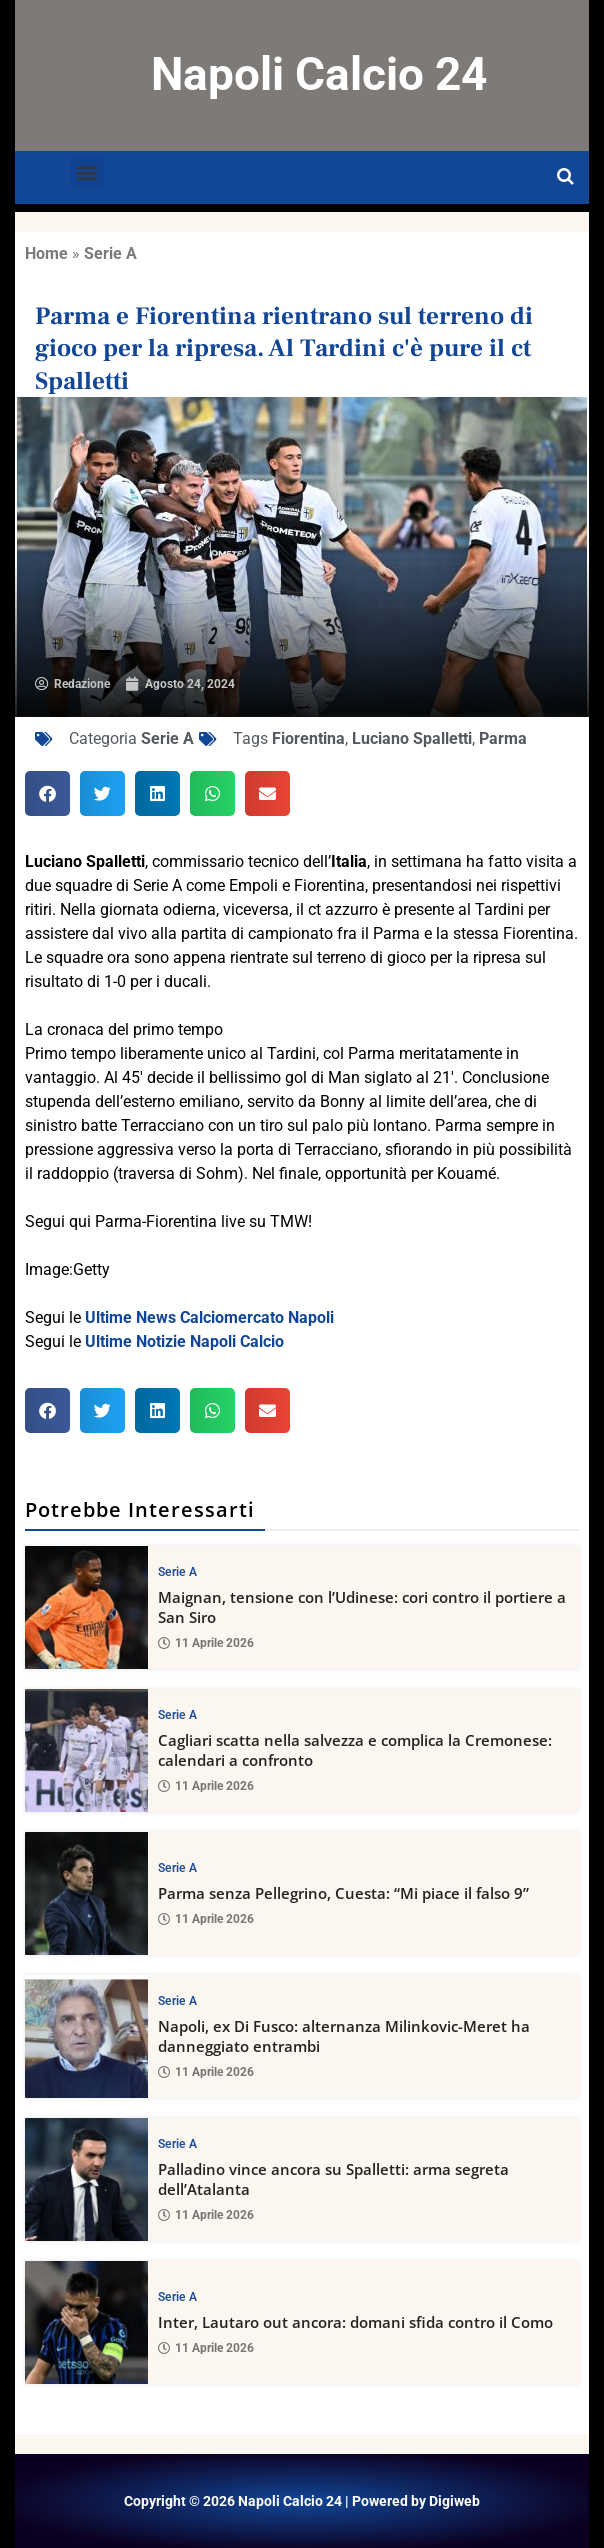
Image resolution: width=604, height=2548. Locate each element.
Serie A (110, 253)
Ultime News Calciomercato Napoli (209, 1317)
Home (46, 253)
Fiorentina (308, 738)
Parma (503, 738)
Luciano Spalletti (412, 738)
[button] (87, 172)
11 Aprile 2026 (206, 1644)
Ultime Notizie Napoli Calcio (184, 1341)
